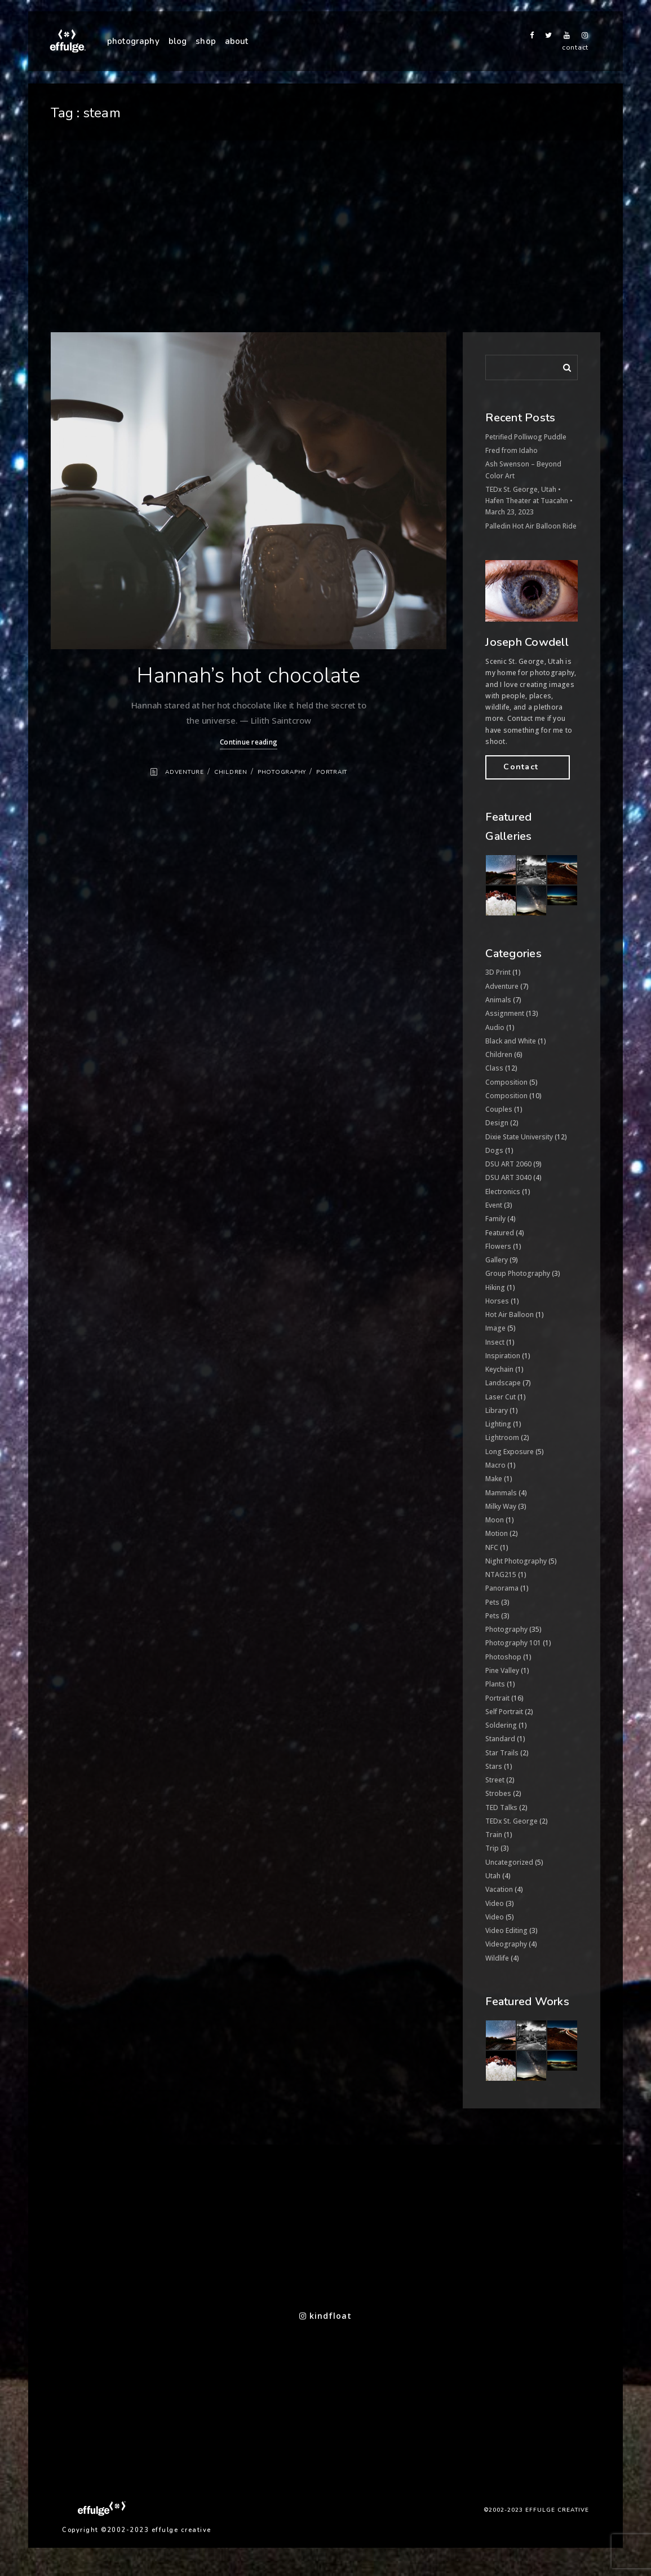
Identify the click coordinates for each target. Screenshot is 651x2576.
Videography (506, 1944)
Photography (282, 772)
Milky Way (500, 1506)
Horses (497, 1301)
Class (494, 1068)
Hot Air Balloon (509, 1314)
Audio (494, 1027)
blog (178, 41)
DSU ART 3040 (508, 1177)
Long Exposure (509, 1451)
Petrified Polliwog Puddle (525, 437)
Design (496, 1123)
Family (495, 1218)
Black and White (510, 1041)
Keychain (499, 1369)
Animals (498, 1000)
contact (575, 47)
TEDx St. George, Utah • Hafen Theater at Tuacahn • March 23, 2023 (529, 501)
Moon (494, 1520)
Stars (493, 1766)
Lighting (498, 1424)
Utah (493, 1876)
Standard (500, 1738)
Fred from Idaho (511, 450)
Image (495, 1328)
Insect (494, 1342)
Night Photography (516, 1561)
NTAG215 (500, 1574)
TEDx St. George (511, 1821)
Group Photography (517, 1273)
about (237, 41)
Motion (496, 1533)
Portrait (331, 772)
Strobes (498, 1793)
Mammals (501, 1493)
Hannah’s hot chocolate (248, 675)
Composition (506, 1082)
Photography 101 (513, 1643)
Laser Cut (500, 1397)
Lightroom (502, 1437)
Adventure (184, 772)
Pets (492, 1602)
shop (206, 41)
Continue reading (248, 742)
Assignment (504, 1013)
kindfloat (325, 2315)
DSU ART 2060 (508, 1164)
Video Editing (506, 1930)
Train (493, 1834)
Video (494, 1903)
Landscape (503, 1383)
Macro (495, 1465)
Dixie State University (519, 1137)
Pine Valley (502, 1670)
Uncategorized (509, 1862)
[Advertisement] (325, 248)
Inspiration (502, 1355)
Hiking (495, 1287)
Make (493, 1478)
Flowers (498, 1246)
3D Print (498, 972)
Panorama (502, 1588)
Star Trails (502, 1753)
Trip (492, 1848)
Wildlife (497, 1958)
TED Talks (501, 1807)
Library (496, 1410)
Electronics (502, 1191)
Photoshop (503, 1657)
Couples (498, 1109)
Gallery (496, 1260)
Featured (499, 1233)
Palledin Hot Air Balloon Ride (531, 526)
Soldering (501, 1725)
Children (230, 772)
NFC (491, 1547)
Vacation (499, 1889)
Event (493, 1205)
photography (133, 41)
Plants (495, 1684)
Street (494, 1780)
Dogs (494, 1150)
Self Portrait (504, 1711)
